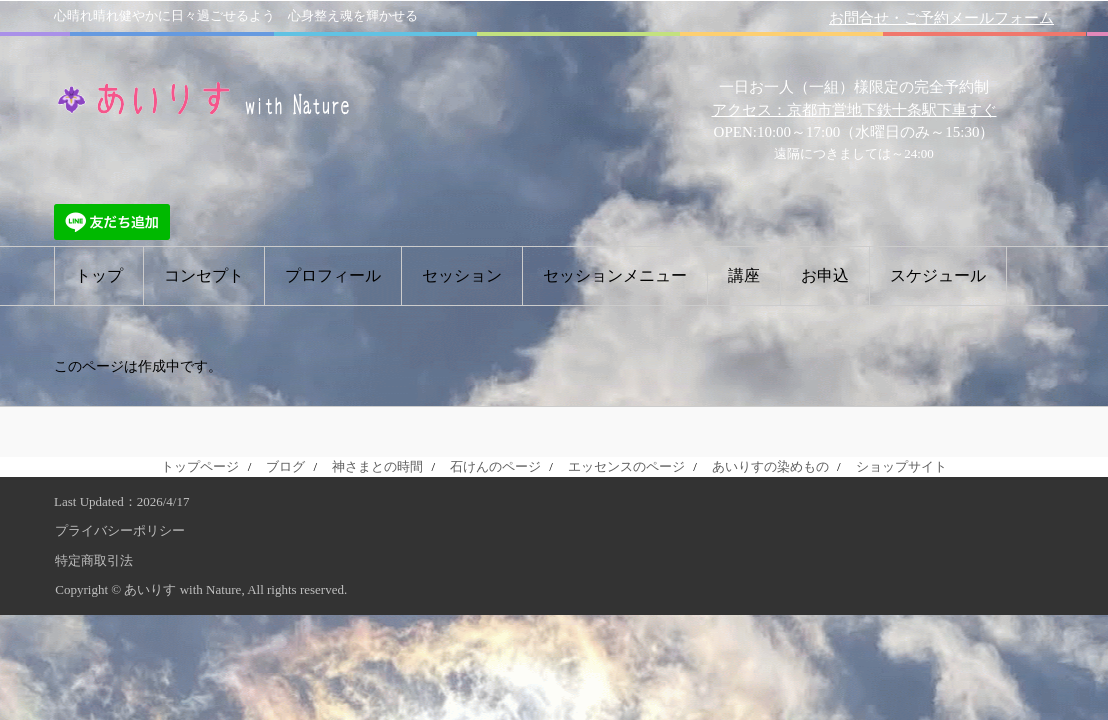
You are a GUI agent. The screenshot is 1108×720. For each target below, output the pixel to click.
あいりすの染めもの (770, 466)
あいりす (204, 97)
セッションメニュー (615, 275)
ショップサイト (901, 466)
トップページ (200, 466)
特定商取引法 (94, 560)
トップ (99, 275)
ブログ (285, 466)
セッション (462, 275)
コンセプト (204, 275)
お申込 (825, 275)
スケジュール (938, 275)
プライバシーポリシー (120, 530)
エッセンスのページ (626, 466)
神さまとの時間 (377, 466)
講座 (744, 275)
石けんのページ (495, 466)
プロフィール (333, 275)
